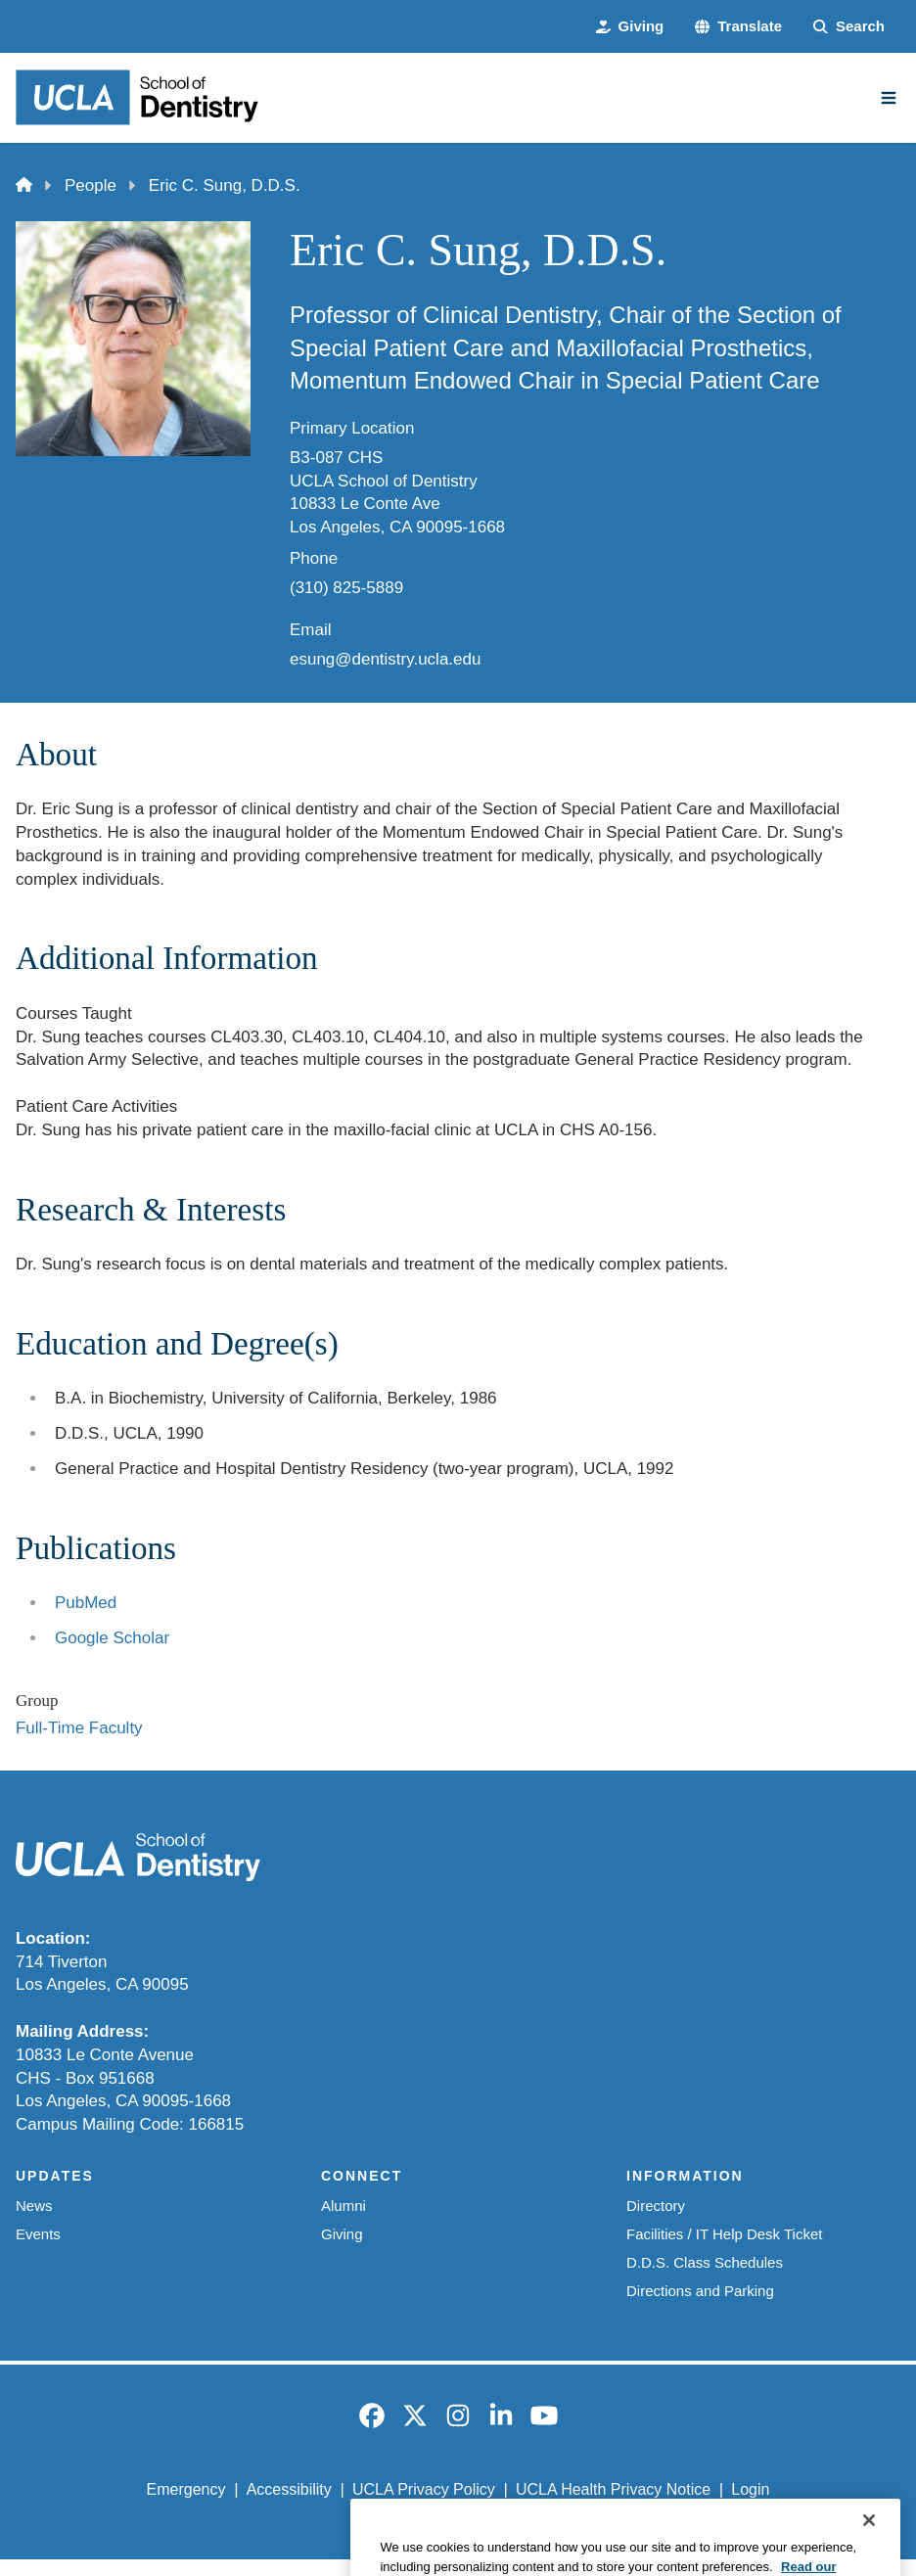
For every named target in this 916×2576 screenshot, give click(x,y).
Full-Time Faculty (79, 1728)
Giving (341, 2234)
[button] (738, 27)
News (34, 2205)
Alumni (343, 2205)
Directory (655, 2205)
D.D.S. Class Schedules (704, 2262)
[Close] (869, 2547)
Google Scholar (112, 1638)
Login (750, 2489)
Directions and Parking (700, 2290)
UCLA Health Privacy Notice (613, 2489)
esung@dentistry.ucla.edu (385, 659)
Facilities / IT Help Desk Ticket (724, 2234)
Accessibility (289, 2489)
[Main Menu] (888, 98)
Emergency (186, 2489)
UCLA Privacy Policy (423, 2489)
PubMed (85, 1602)
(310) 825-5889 (346, 587)
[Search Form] (849, 27)
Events (38, 2234)
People (90, 185)
